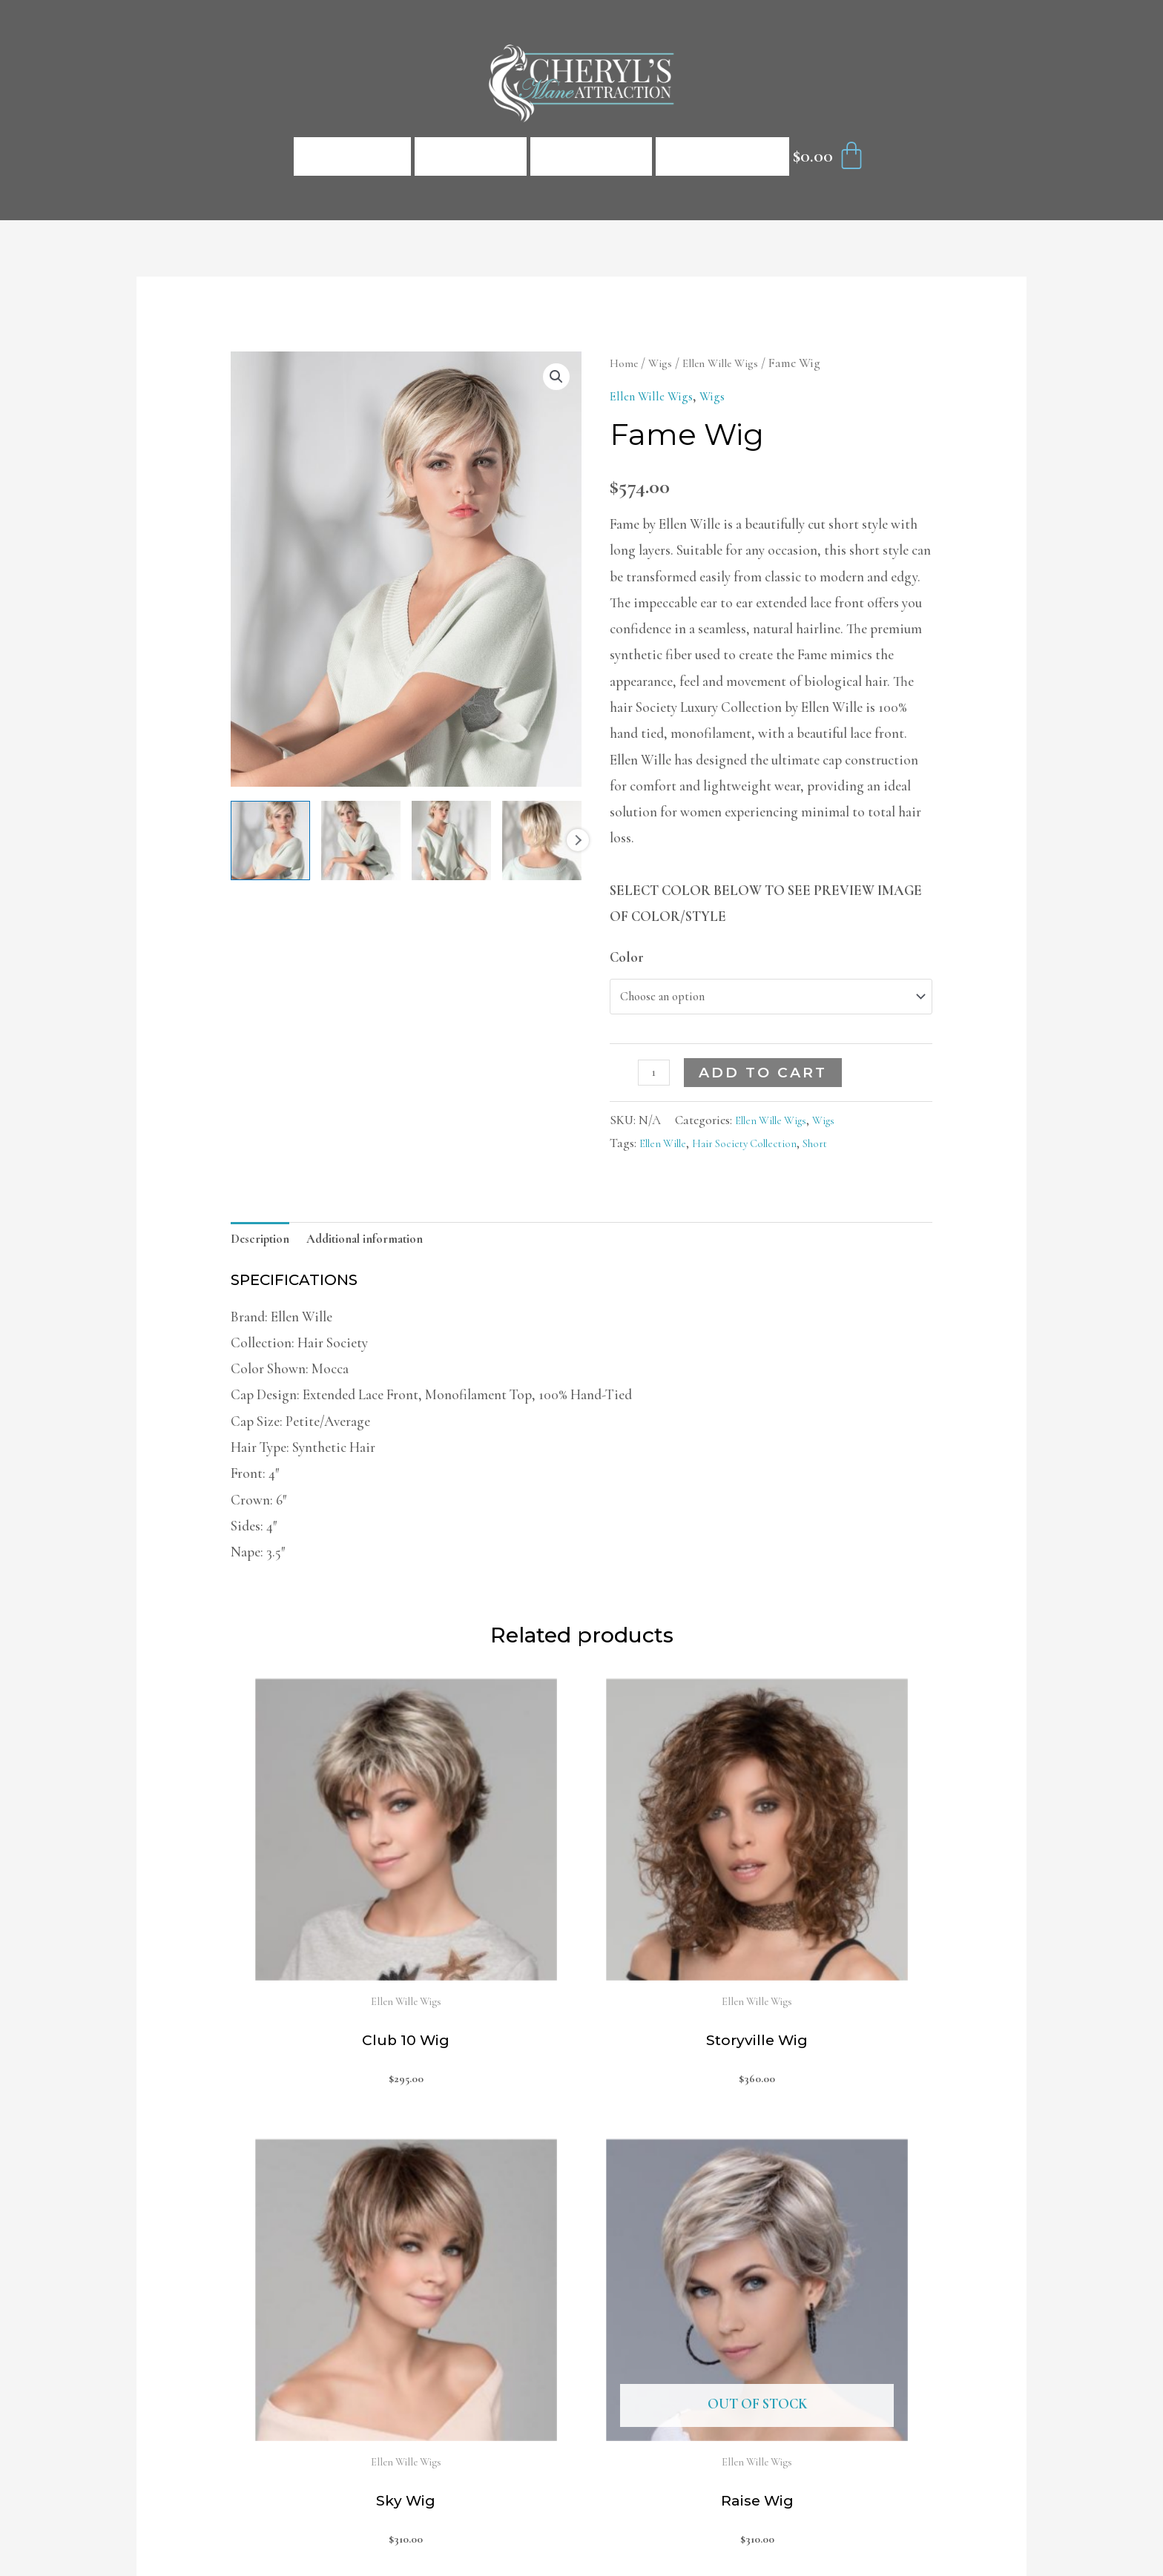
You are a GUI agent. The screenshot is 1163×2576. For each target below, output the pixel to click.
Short (842, 1149)
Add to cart (768, 1079)
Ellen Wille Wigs (731, 363)
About (591, 156)
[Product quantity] (656, 1078)
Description (265, 1248)
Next (578, 840)
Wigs (664, 363)
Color (627, 956)
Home (352, 156)
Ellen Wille (667, 1149)
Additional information (383, 1248)
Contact (722, 156)
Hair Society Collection (762, 1149)
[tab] (265, 1249)
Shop (471, 156)
